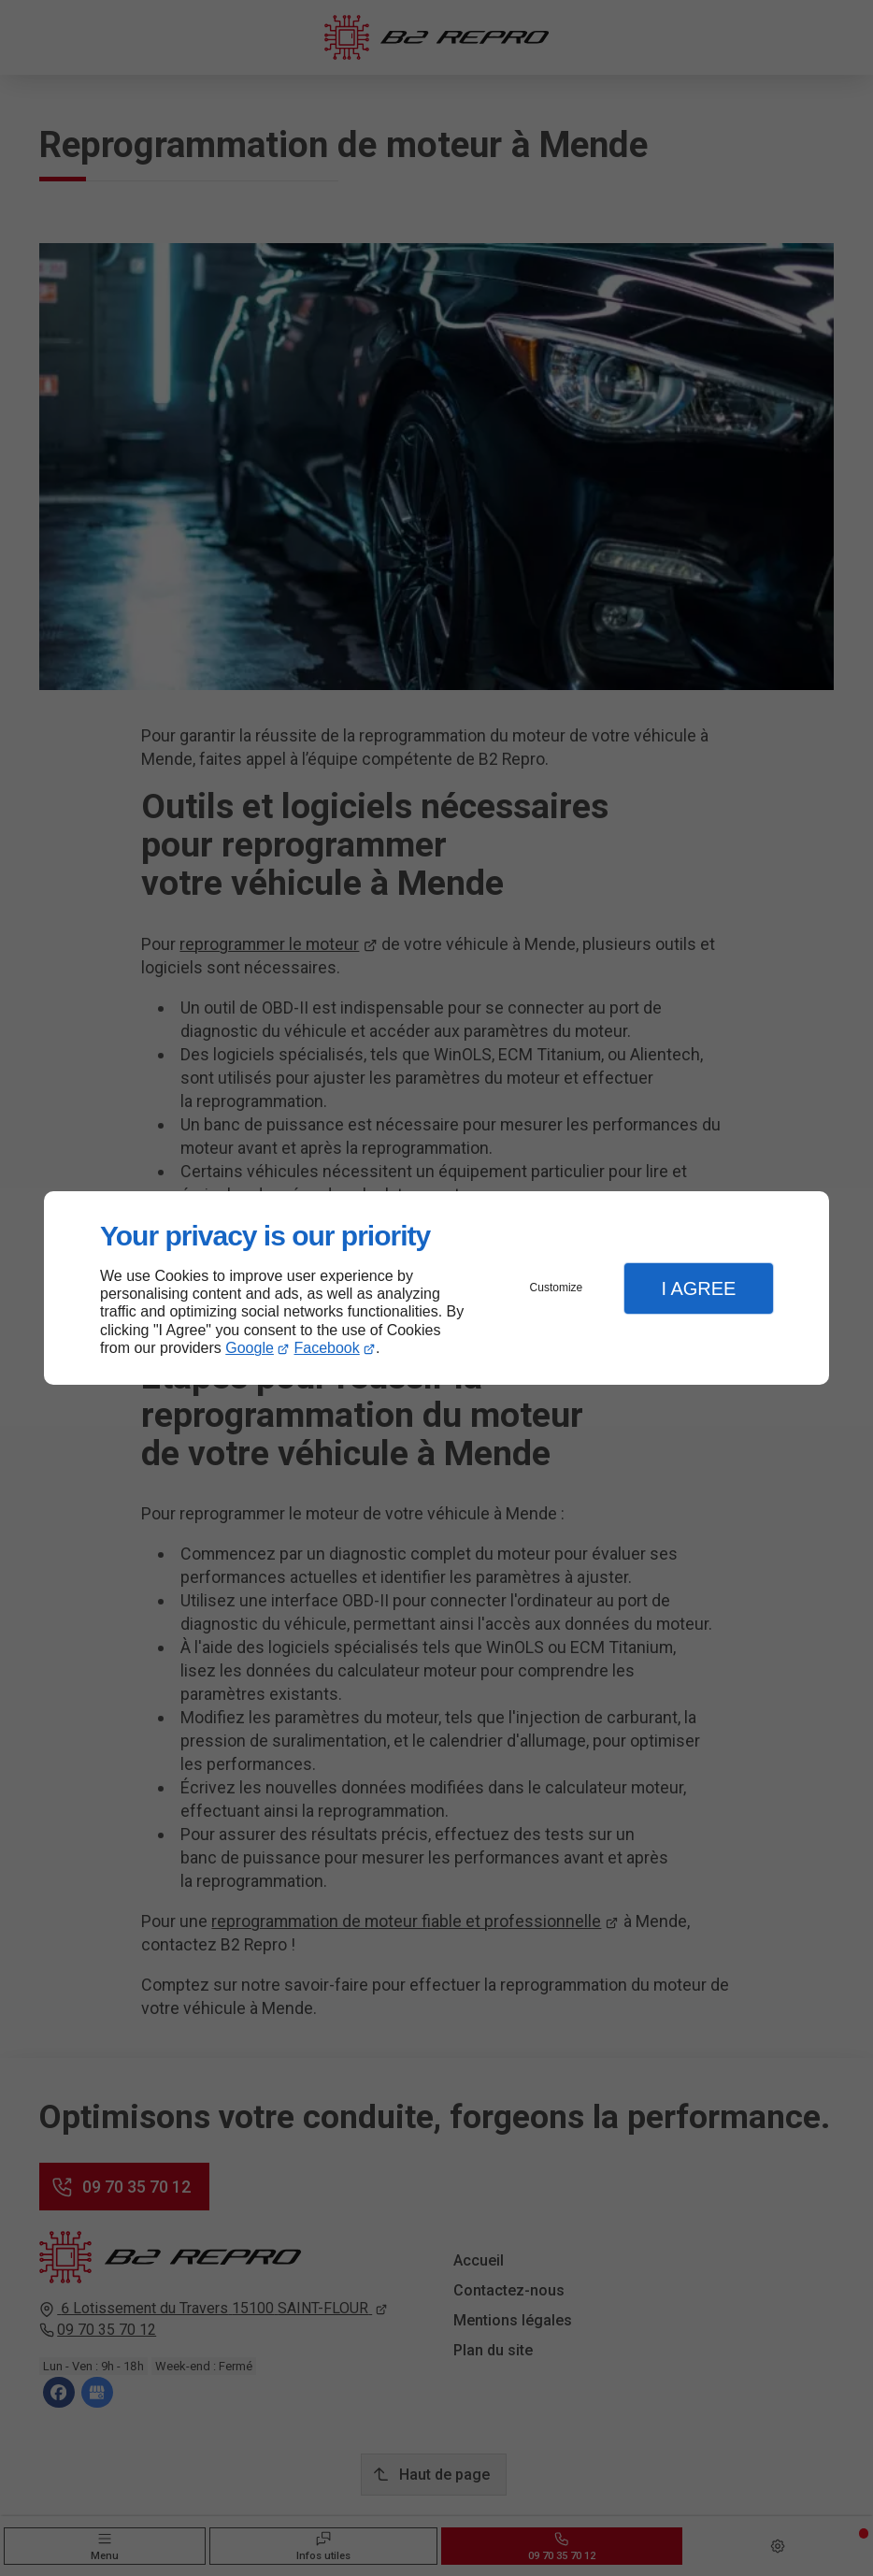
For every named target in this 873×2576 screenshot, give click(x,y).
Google (249, 1348)
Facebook (327, 1348)
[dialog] (436, 1288)
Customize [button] (556, 1287)
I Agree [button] (698, 1288)
